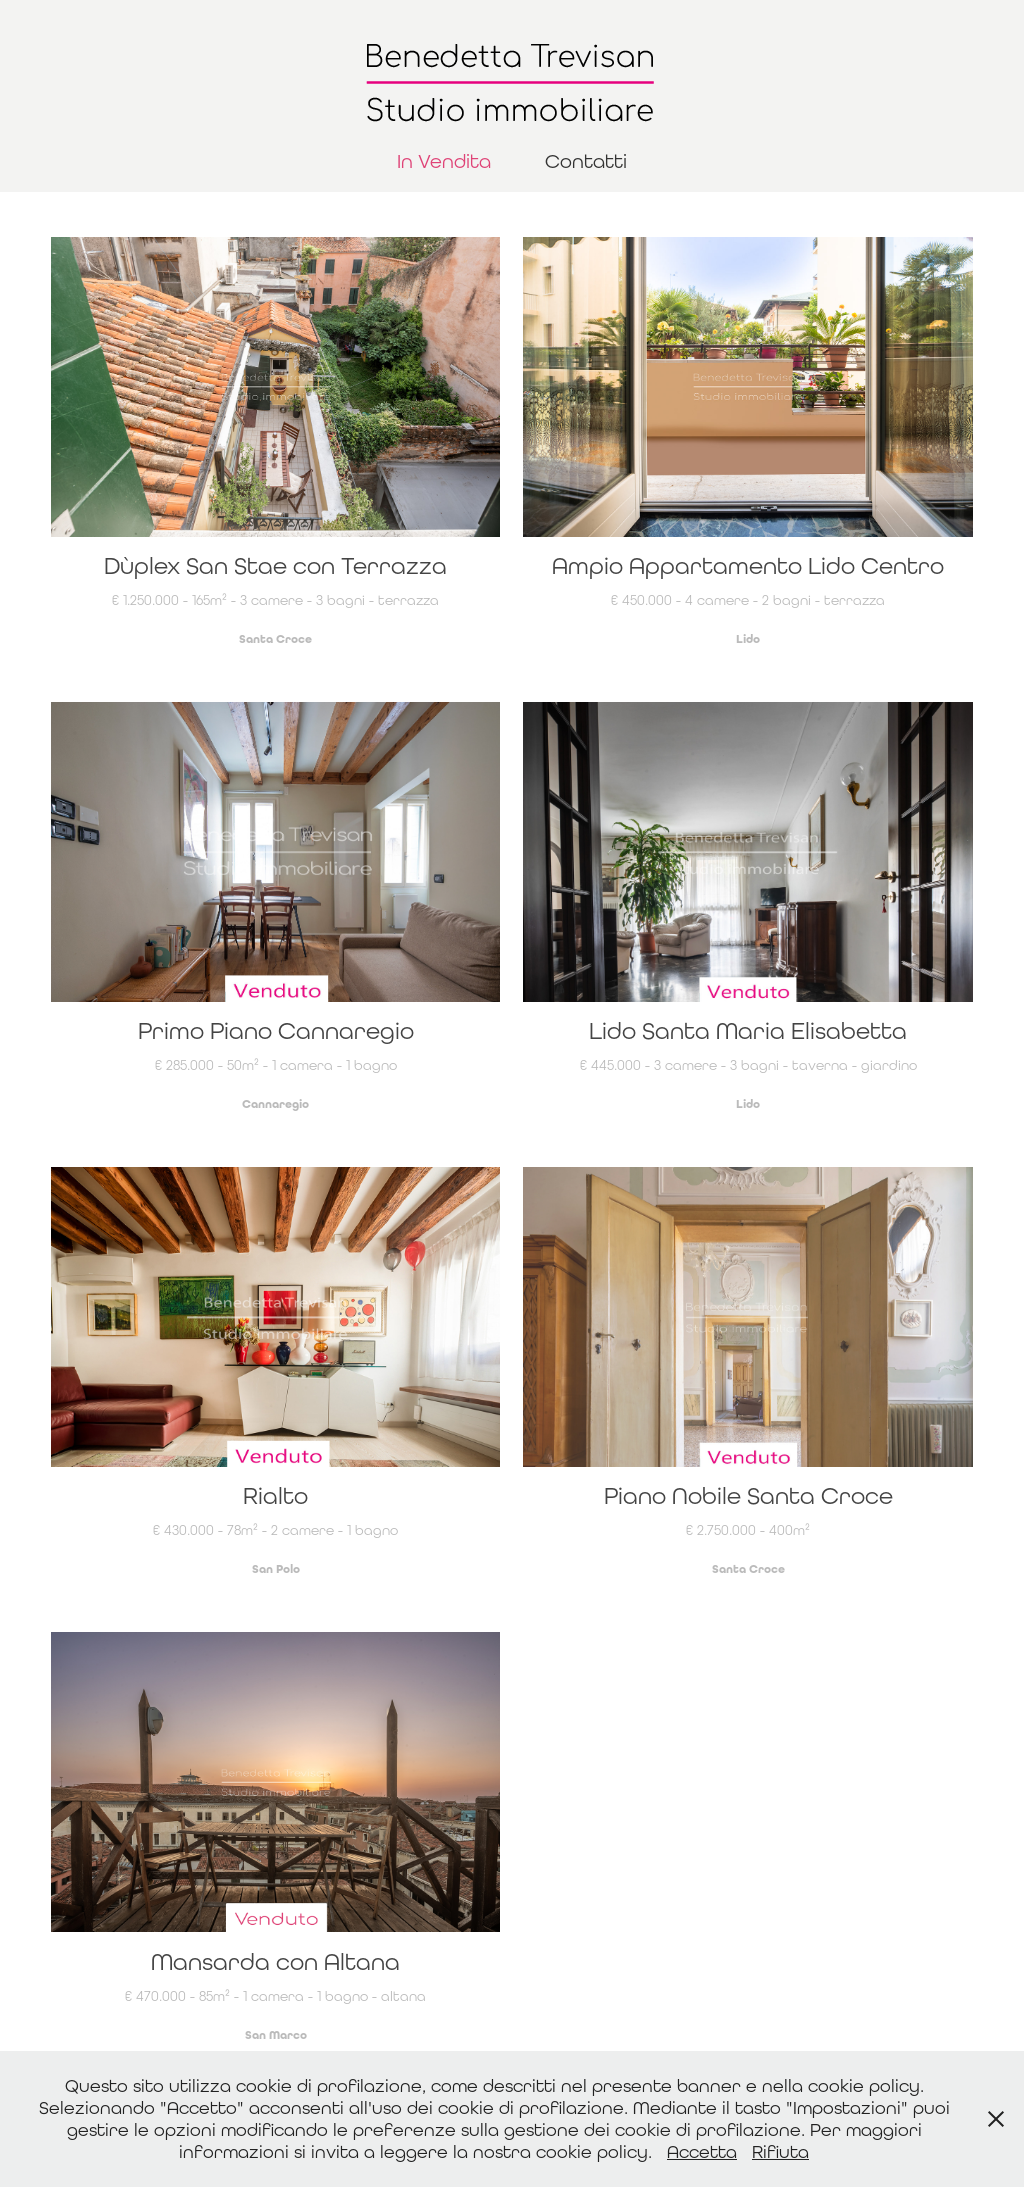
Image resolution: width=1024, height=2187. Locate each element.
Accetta (702, 2151)
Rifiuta (780, 2151)
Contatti (586, 160)
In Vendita (444, 160)
